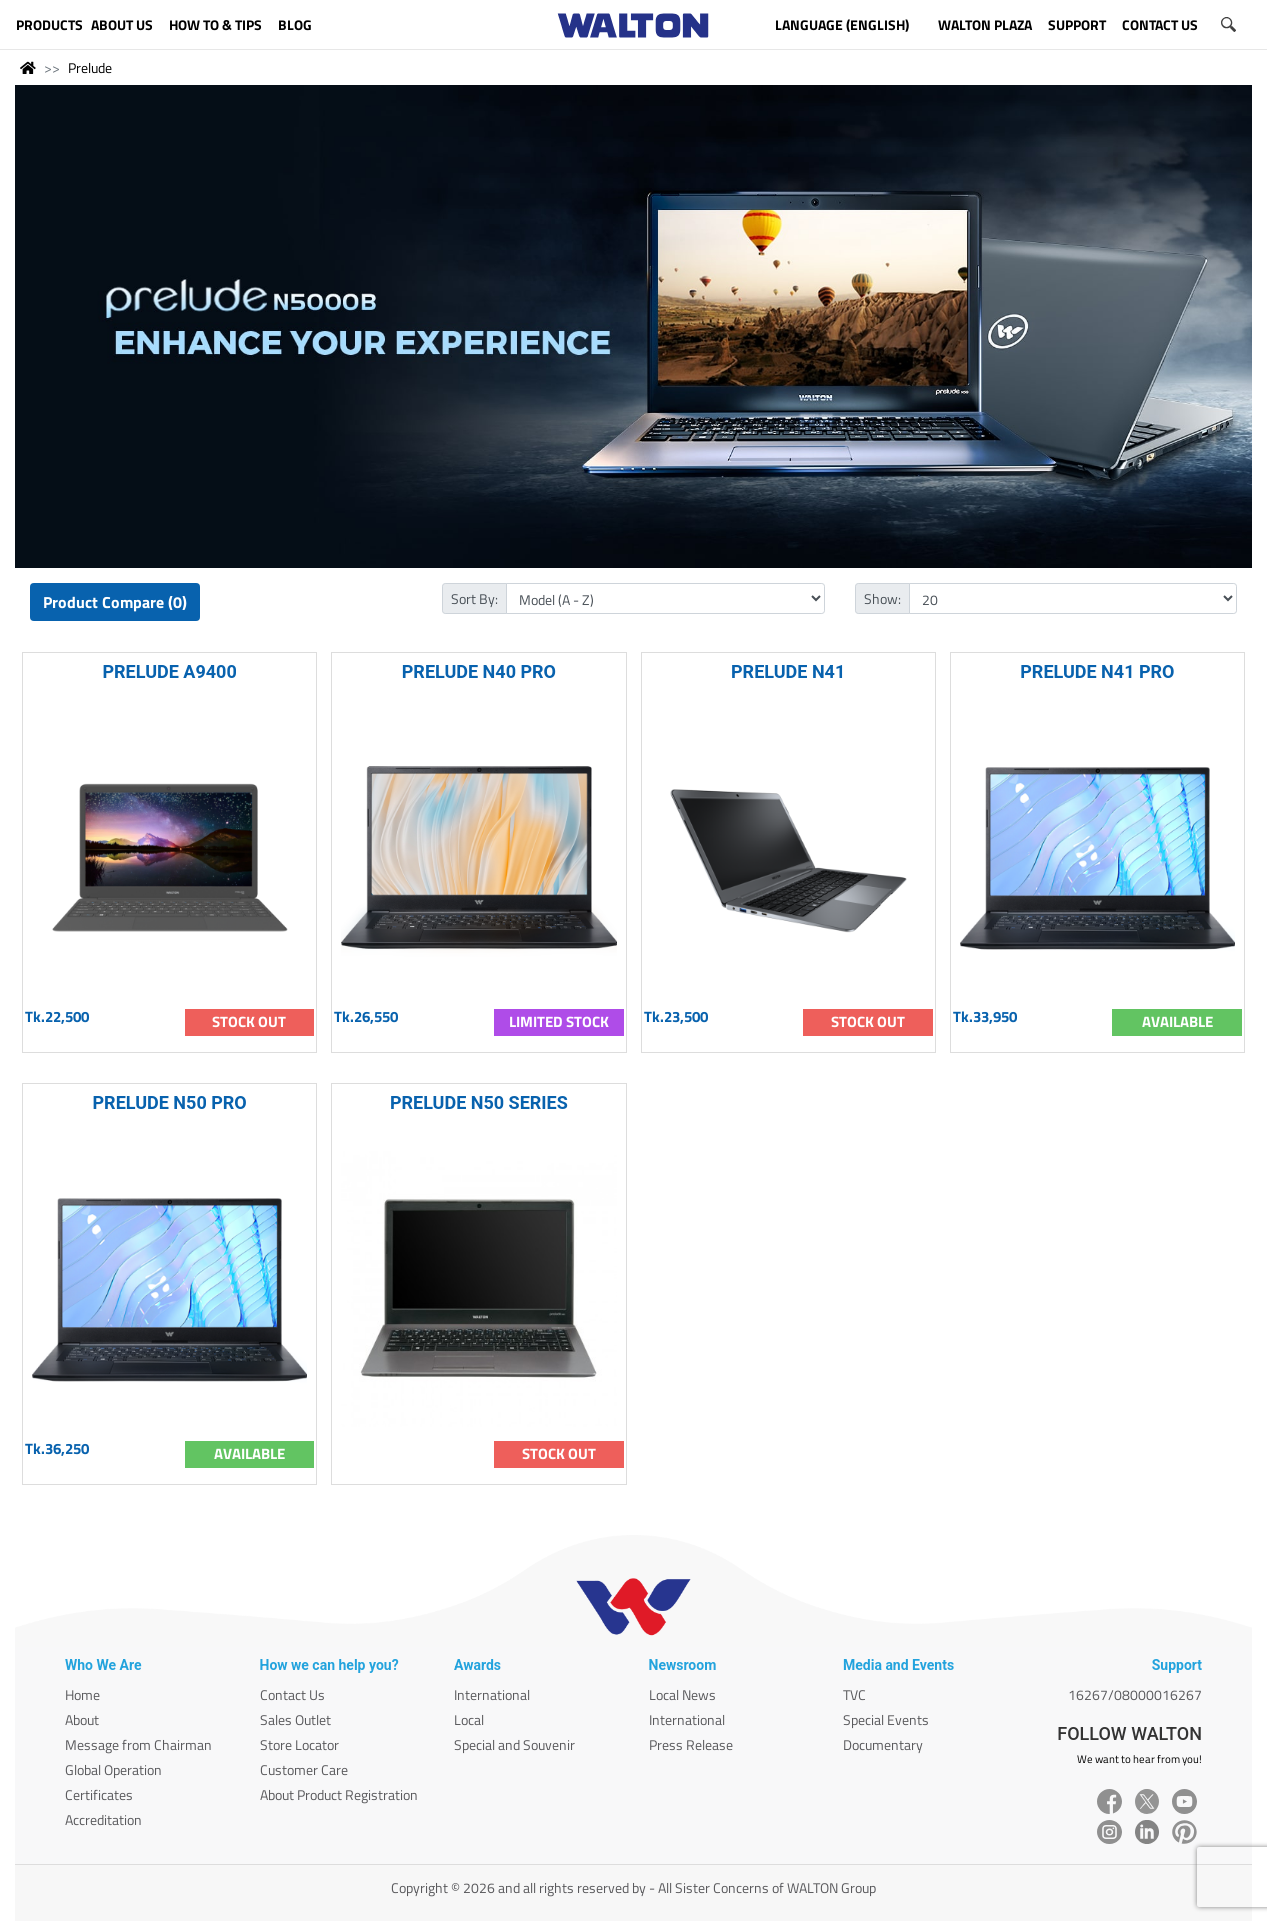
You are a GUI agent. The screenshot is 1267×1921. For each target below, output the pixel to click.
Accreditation (103, 1819)
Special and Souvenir (514, 1744)
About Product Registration (339, 1794)
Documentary (883, 1744)
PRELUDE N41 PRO (1097, 671)
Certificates (99, 1794)
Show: (882, 598)
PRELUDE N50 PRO (170, 1102)
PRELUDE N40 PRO (479, 671)
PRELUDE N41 (788, 671)
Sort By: (474, 598)
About (82, 1719)
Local (469, 1719)
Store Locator (299, 1744)
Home (82, 1694)
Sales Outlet (295, 1719)
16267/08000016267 (1135, 1694)
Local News (682, 1694)
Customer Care (304, 1769)
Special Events (886, 1719)
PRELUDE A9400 (169, 671)
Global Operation (113, 1769)
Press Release (691, 1744)
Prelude (90, 67)
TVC (854, 1694)
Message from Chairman (138, 1744)
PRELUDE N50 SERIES (479, 1102)
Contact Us (292, 1694)
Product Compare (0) (115, 602)
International (492, 1694)
